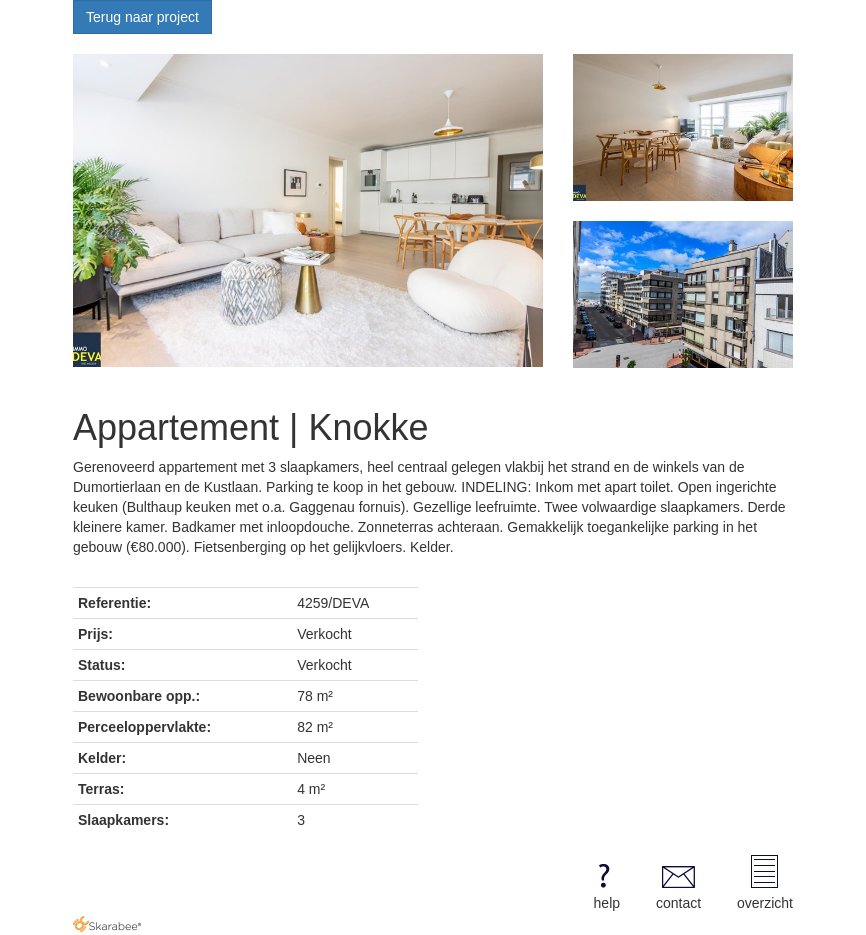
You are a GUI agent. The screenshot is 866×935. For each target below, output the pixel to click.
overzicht (765, 883)
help (603, 883)
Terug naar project (142, 17)
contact (678, 883)
